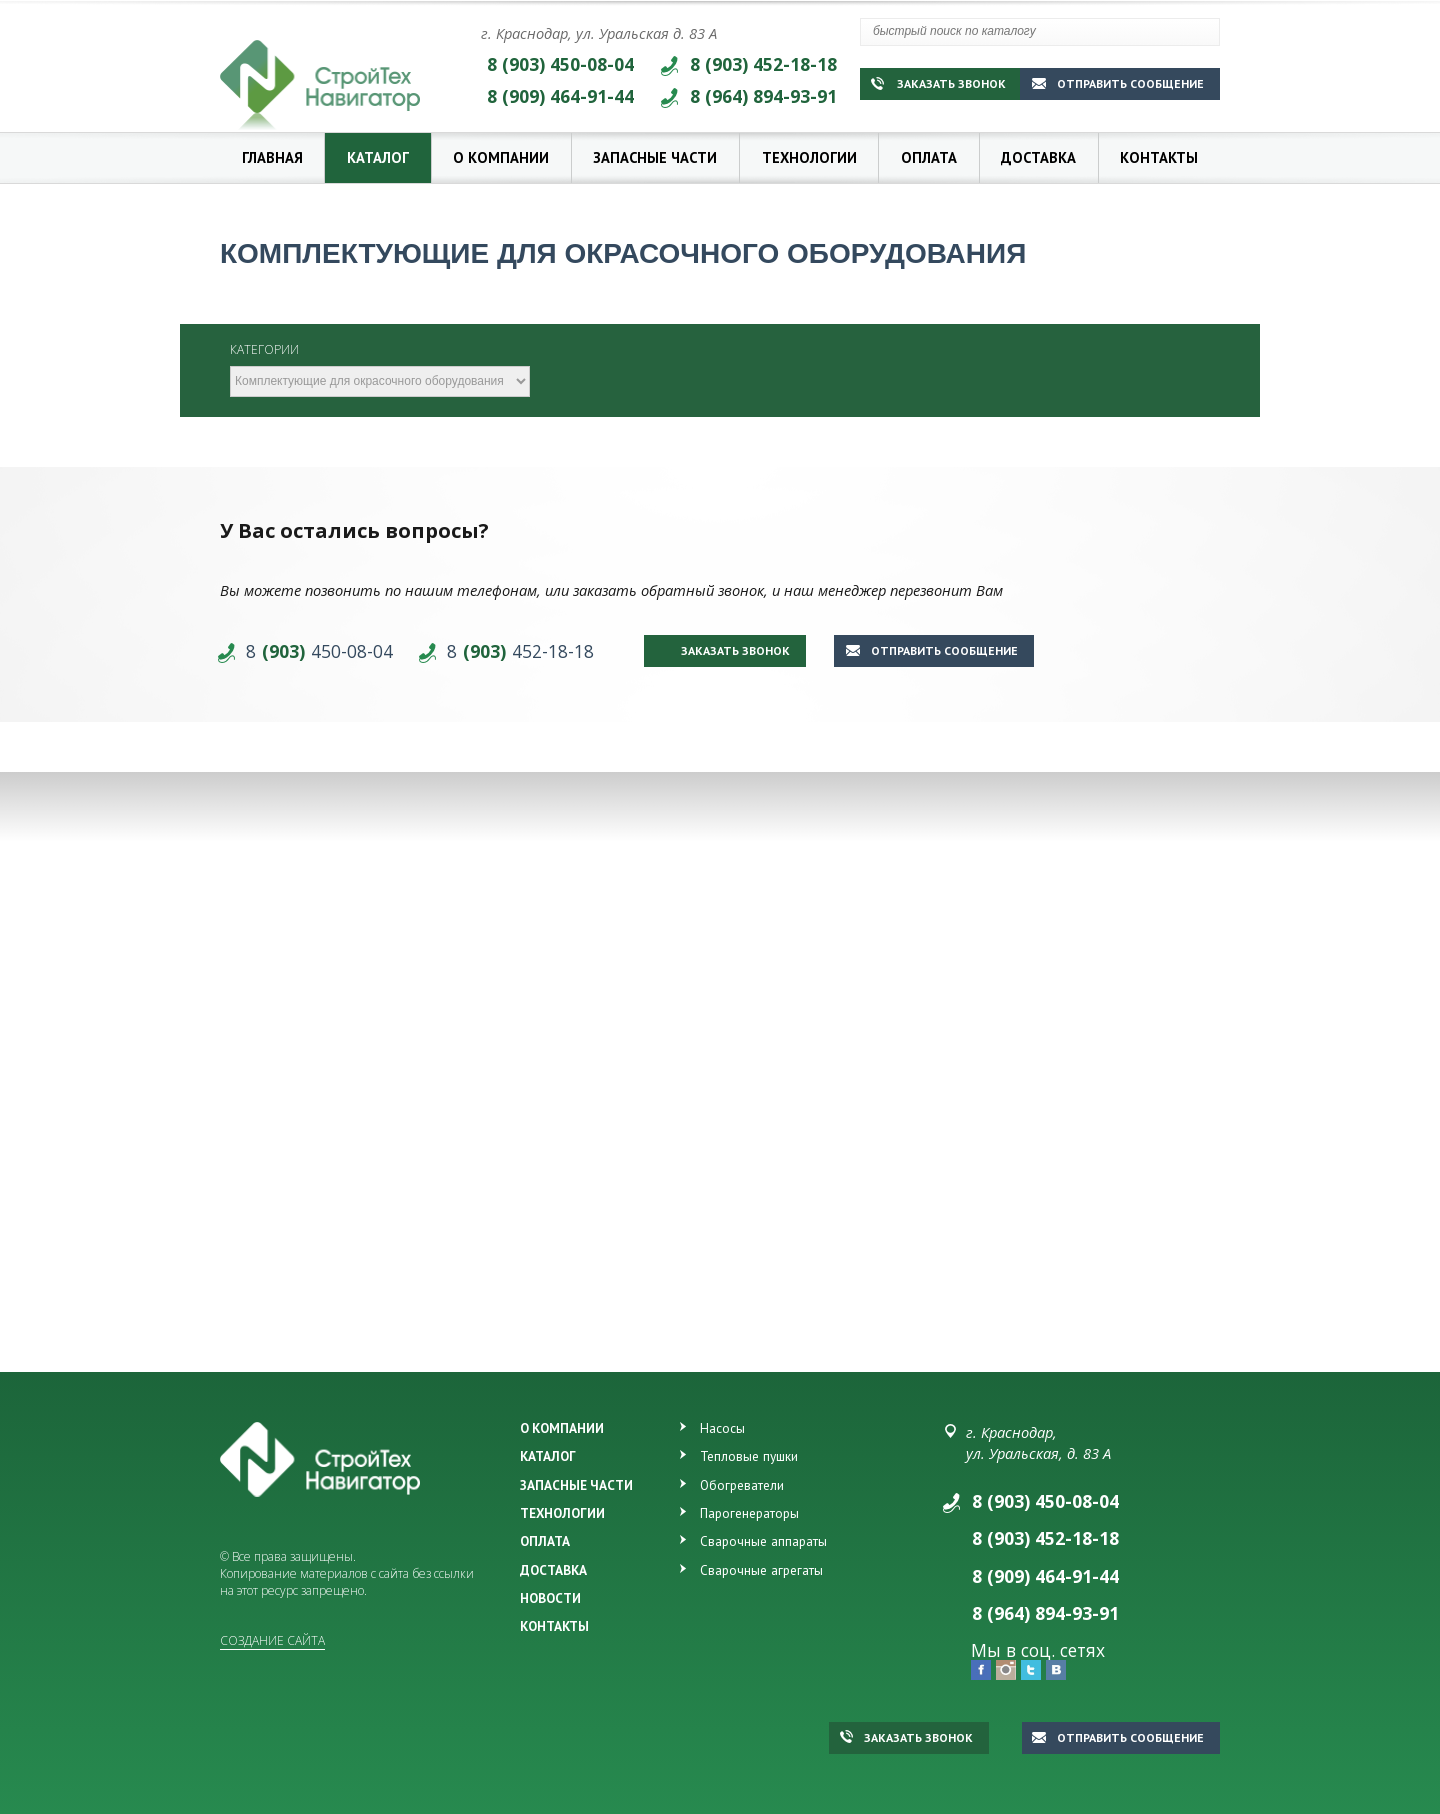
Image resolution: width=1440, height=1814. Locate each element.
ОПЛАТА (545, 1541)
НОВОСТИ (550, 1598)
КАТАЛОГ (548, 1456)
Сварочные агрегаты (761, 1570)
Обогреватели (742, 1485)
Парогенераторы (749, 1513)
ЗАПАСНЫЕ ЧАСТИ (576, 1485)
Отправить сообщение (1118, 83)
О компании (501, 157)
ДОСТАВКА (553, 1570)
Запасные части (655, 157)
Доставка (1038, 157)
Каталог (378, 157)
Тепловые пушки (749, 1456)
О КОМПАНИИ (562, 1428)
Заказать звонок (938, 83)
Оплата (929, 157)
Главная (272, 157)
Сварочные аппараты (763, 1541)
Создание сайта (272, 1640)
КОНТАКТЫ (554, 1626)
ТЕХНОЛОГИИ (562, 1513)
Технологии (809, 157)
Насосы (722, 1428)
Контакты (1159, 157)
